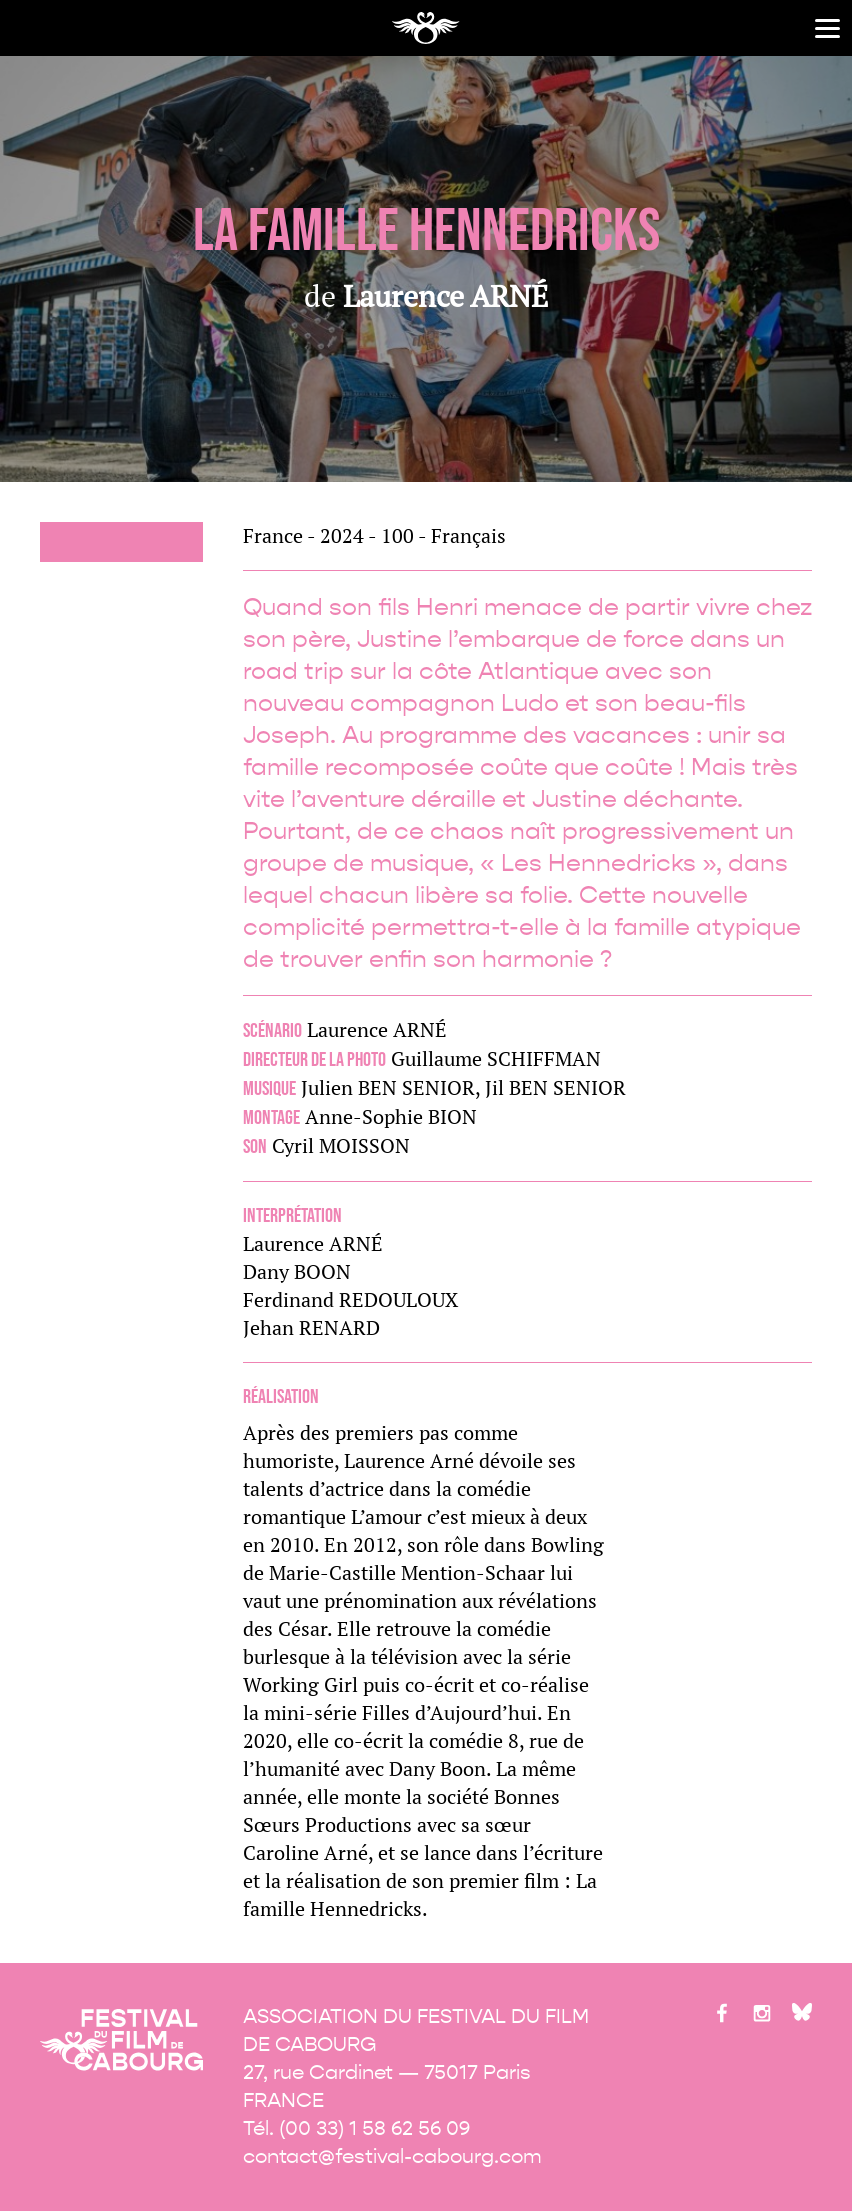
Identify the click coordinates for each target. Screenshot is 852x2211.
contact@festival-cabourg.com (392, 2156)
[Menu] (827, 28)
